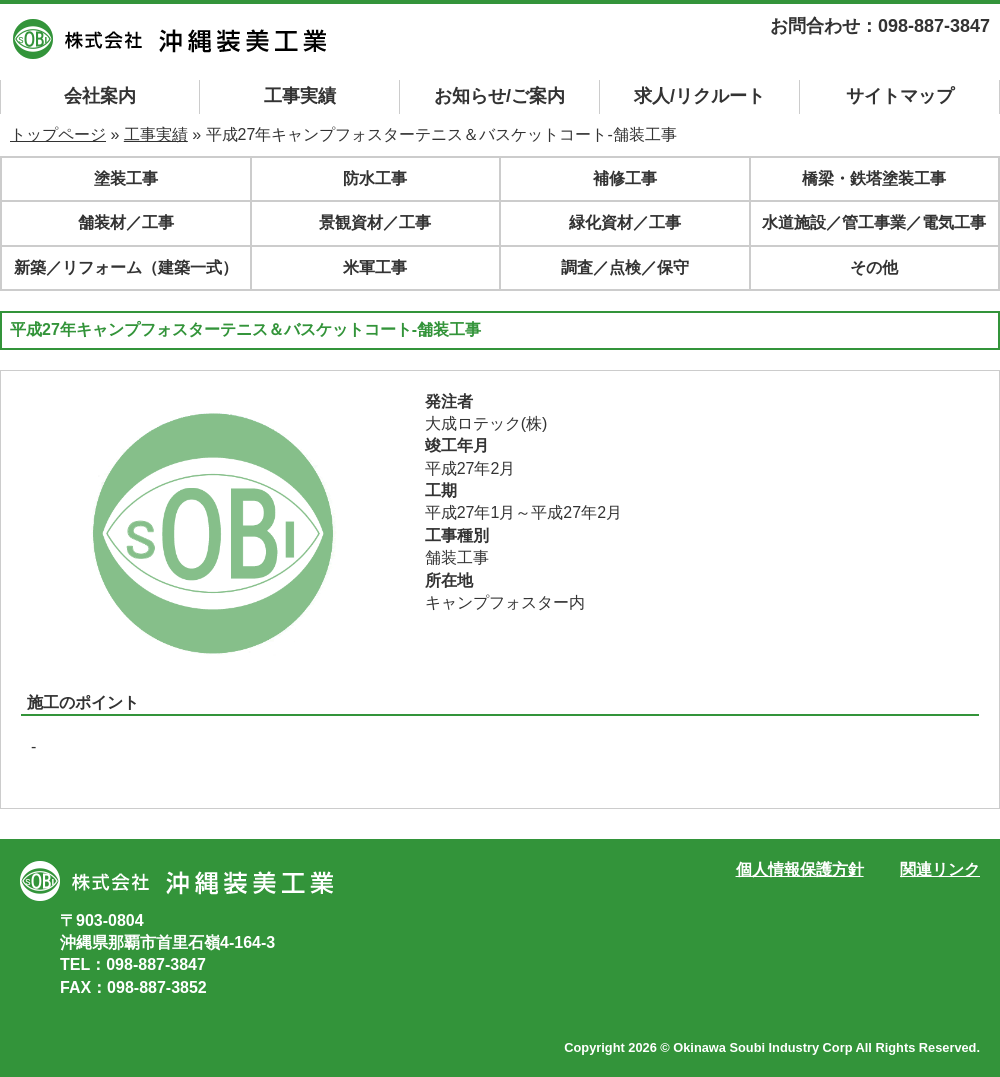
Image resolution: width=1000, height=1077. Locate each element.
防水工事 (375, 178)
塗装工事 (126, 178)
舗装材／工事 (126, 222)
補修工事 (625, 178)
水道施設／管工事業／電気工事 (874, 222)
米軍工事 (375, 267)
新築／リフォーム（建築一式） (126, 267)
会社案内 (100, 96)
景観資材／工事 (375, 222)
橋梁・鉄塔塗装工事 (874, 178)
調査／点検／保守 (625, 267)
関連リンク (940, 869)
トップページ (58, 134)
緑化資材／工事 (625, 222)
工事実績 (300, 96)
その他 (874, 267)
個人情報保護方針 (800, 869)
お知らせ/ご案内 (499, 96)
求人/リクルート (699, 96)
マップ (900, 96)
